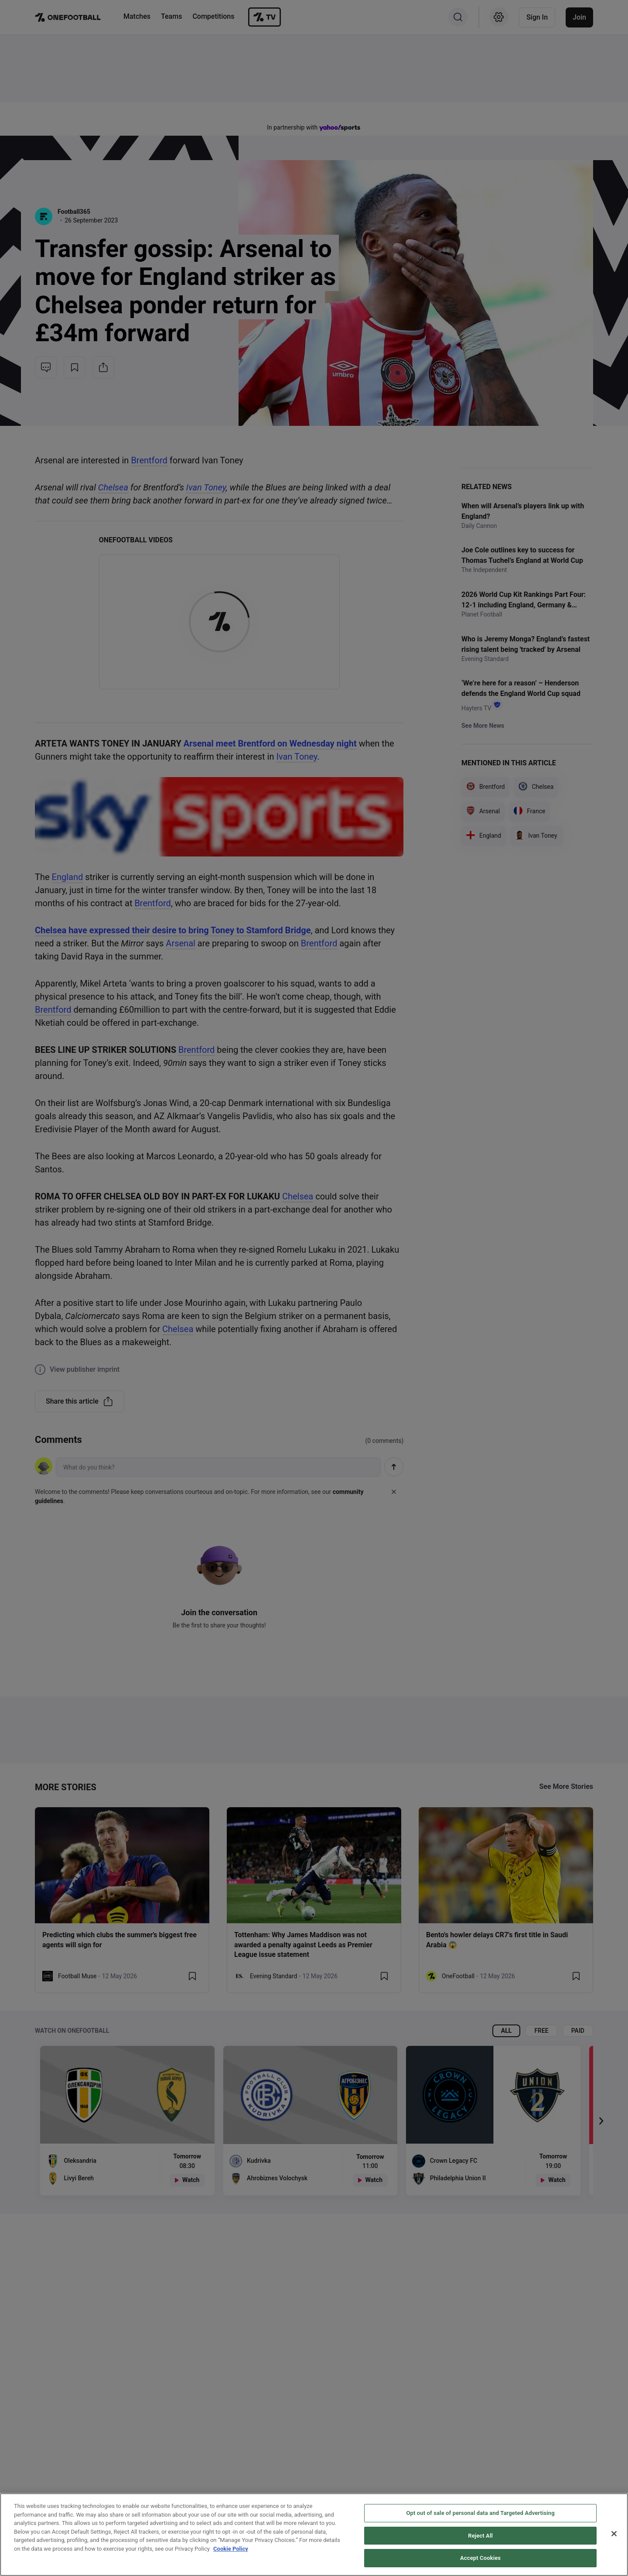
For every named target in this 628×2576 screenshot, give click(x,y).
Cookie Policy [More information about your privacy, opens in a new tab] (230, 2548)
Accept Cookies (480, 2558)
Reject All (480, 2535)
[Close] (614, 2533)
